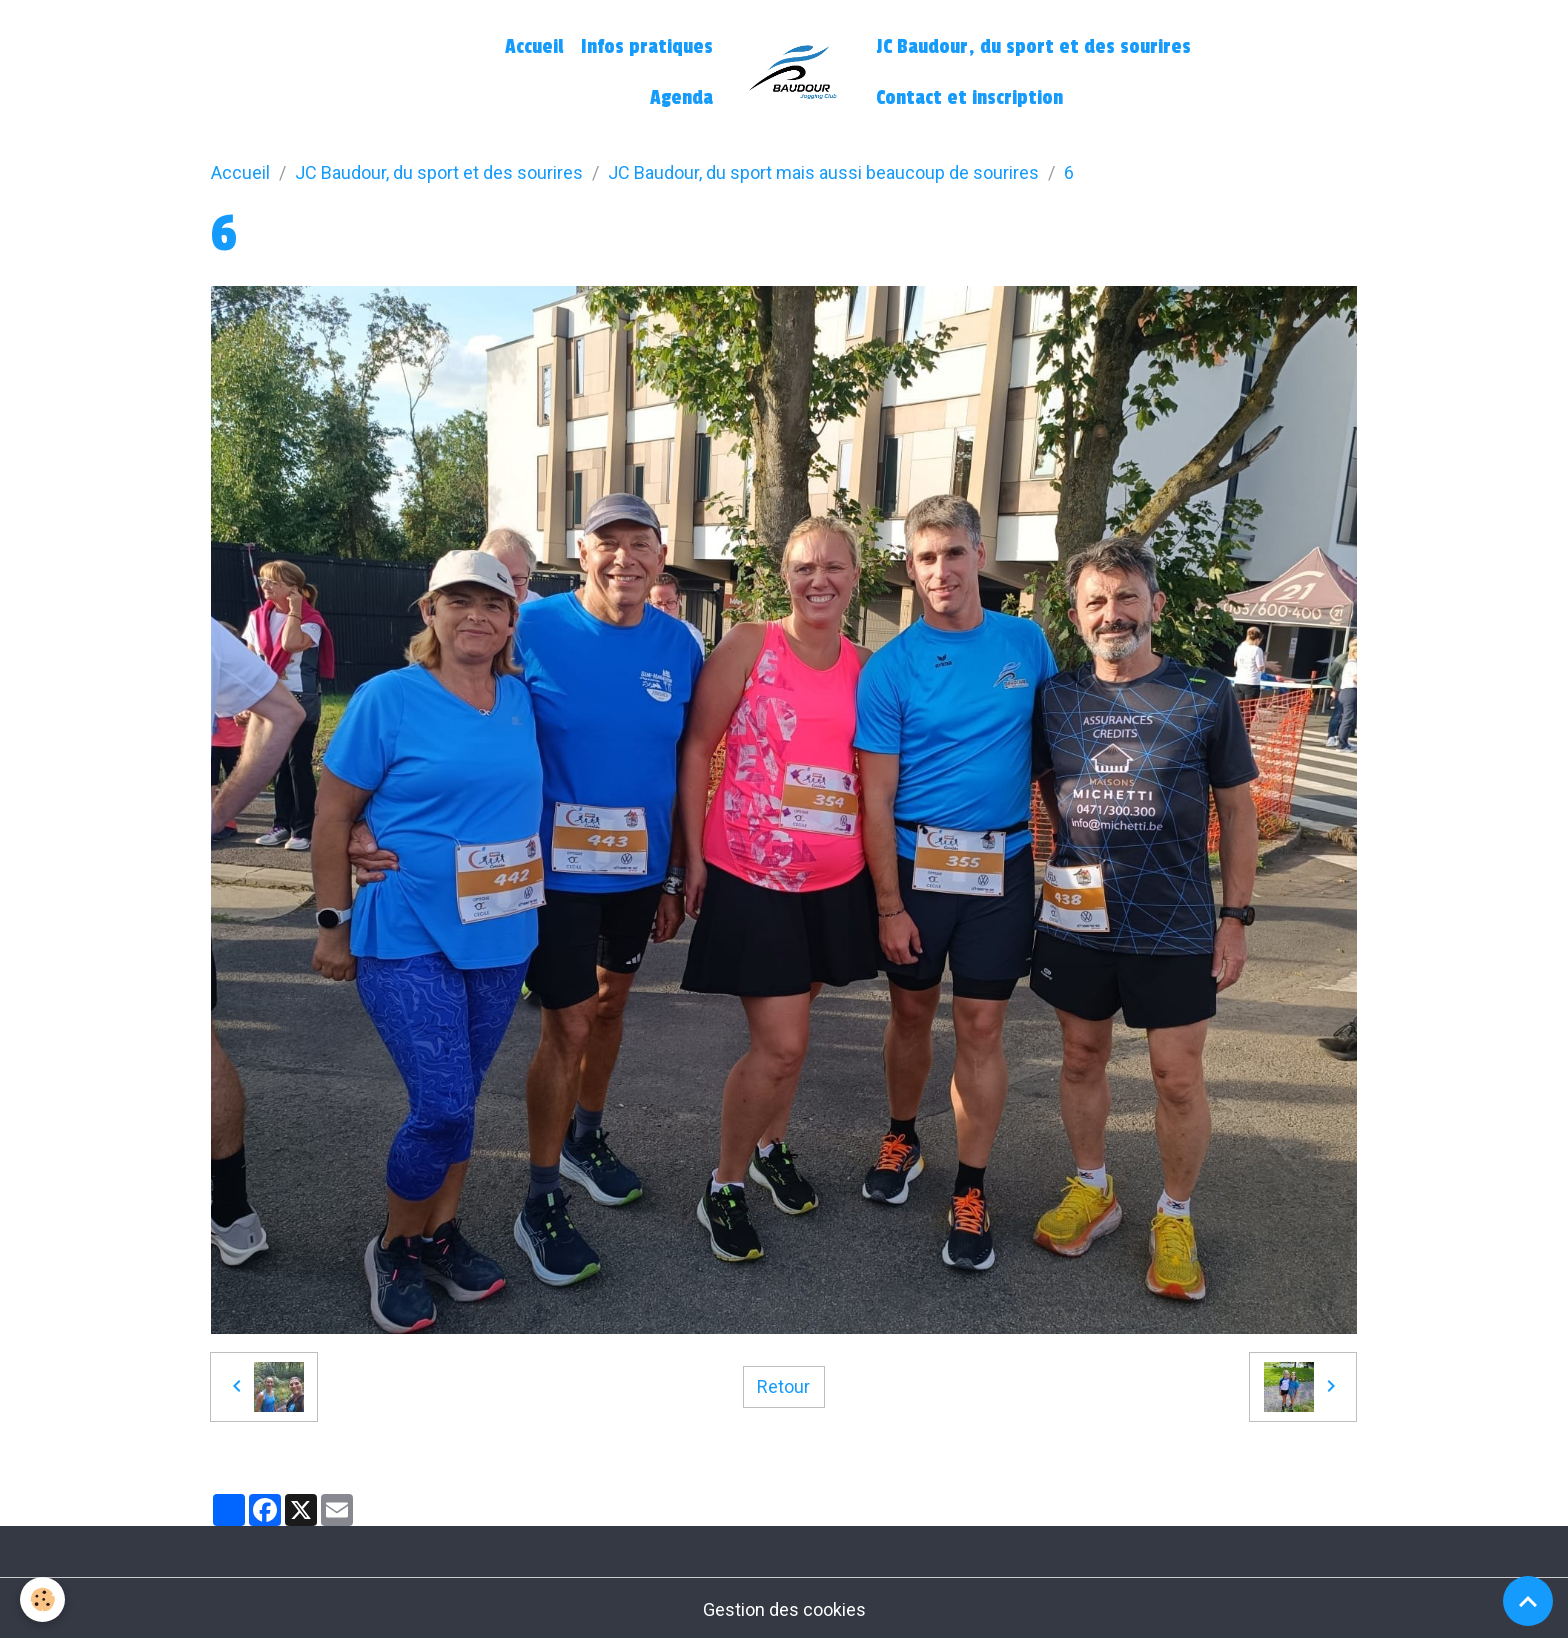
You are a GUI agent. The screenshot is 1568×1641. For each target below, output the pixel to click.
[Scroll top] (1528, 1601)
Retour (783, 1386)
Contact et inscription (969, 98)
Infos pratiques (647, 47)
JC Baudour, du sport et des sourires (1033, 47)
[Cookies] (42, 1599)
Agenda (681, 98)
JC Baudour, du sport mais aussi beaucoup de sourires (823, 172)
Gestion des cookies (784, 1609)
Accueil (534, 47)
